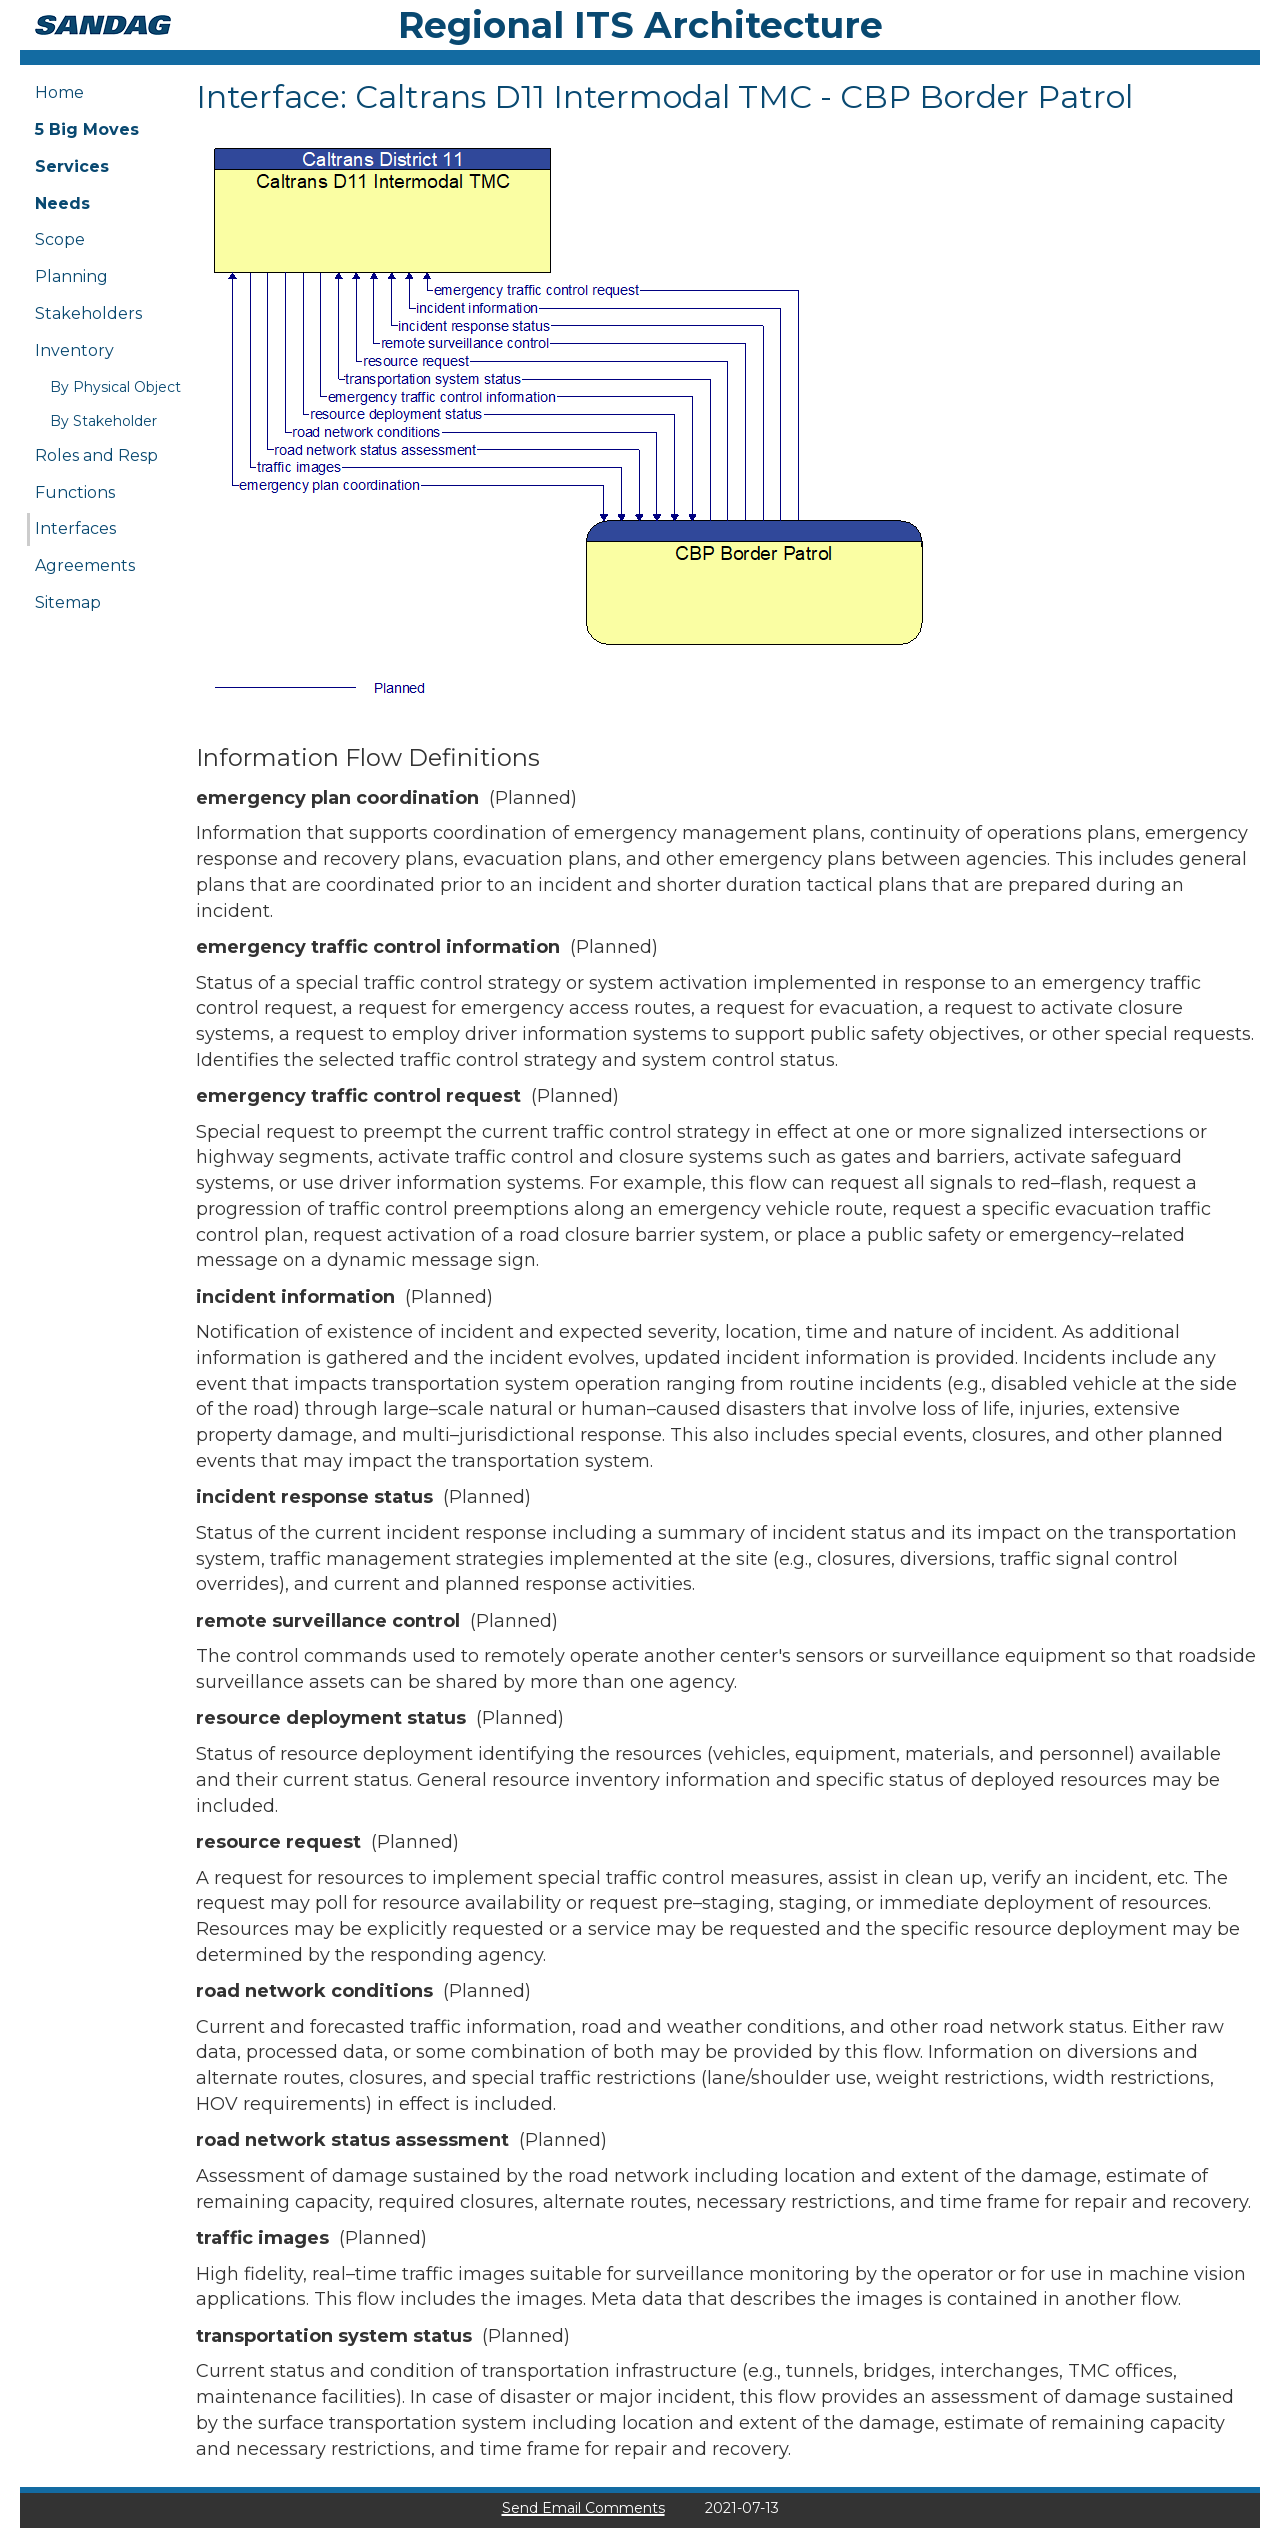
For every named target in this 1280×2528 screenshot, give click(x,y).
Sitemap (68, 602)
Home (59, 92)
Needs (62, 203)
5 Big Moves (87, 129)
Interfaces (75, 528)
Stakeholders (88, 313)
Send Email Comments (583, 2508)
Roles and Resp (96, 455)
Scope (60, 239)
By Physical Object (115, 387)
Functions (75, 492)
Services (72, 166)
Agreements (85, 565)
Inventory (74, 350)
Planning (71, 276)
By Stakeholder (103, 421)
